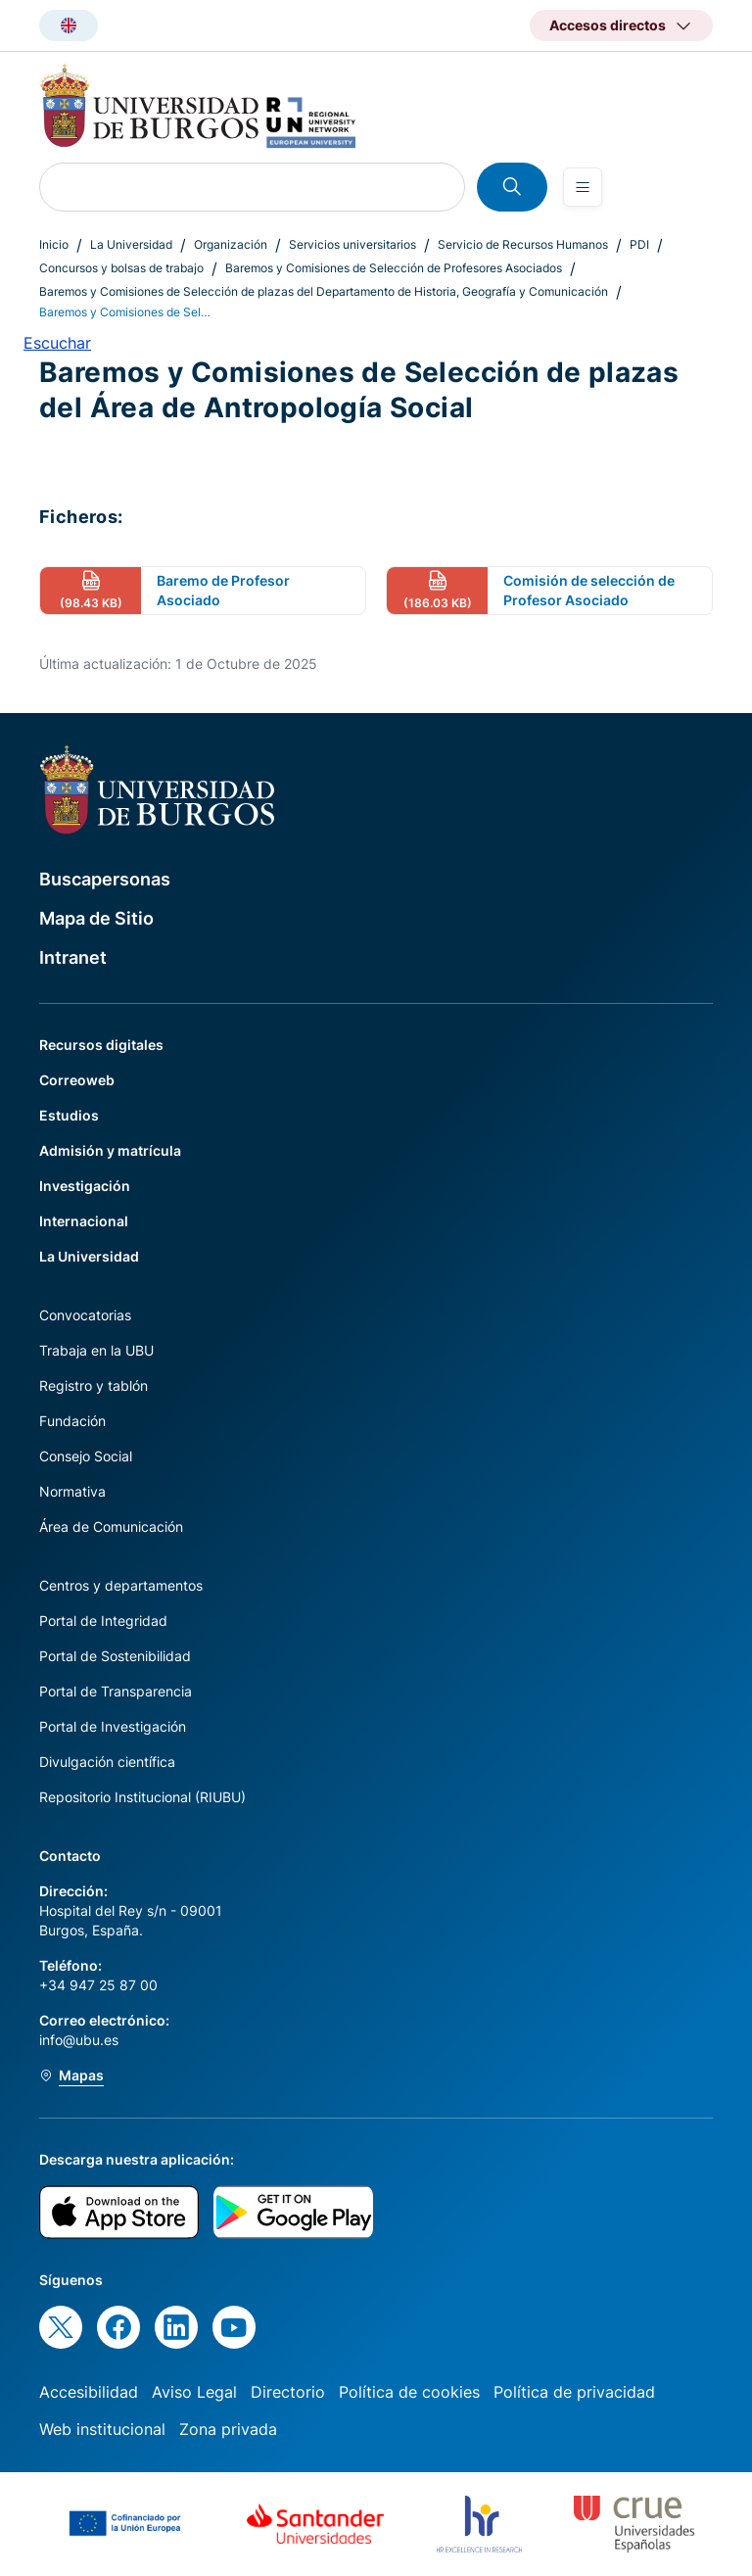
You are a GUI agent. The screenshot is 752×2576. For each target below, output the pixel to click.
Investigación (84, 1185)
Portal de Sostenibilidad (115, 1655)
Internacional (83, 1221)
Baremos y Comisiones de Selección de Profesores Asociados (393, 268)
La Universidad (131, 244)
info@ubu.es (78, 2039)
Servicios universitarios (352, 244)
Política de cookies (409, 2392)
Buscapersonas (104, 879)
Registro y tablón (93, 1385)
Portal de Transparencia (115, 1691)
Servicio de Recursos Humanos (523, 244)
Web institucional (102, 2429)
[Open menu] (582, 187)
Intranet (73, 957)
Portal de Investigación (112, 1726)
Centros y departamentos (121, 1585)
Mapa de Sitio (96, 918)
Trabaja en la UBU (96, 1350)
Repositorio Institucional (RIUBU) (142, 1797)
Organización (230, 244)
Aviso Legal (194, 2392)
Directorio (288, 2392)
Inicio (54, 244)
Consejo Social (85, 1456)
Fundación (72, 1420)
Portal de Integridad (103, 1620)
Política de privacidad (574, 2392)
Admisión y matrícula (110, 1150)
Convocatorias (85, 1315)
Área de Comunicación (111, 1526)
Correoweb (77, 1080)
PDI (639, 244)
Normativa (72, 1491)
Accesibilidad (88, 2392)
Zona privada (228, 2429)
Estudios (69, 1115)
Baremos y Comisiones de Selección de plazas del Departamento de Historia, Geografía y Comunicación (323, 291)
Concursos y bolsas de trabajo (121, 268)
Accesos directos (607, 25)
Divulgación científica (107, 1761)
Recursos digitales (101, 1044)
